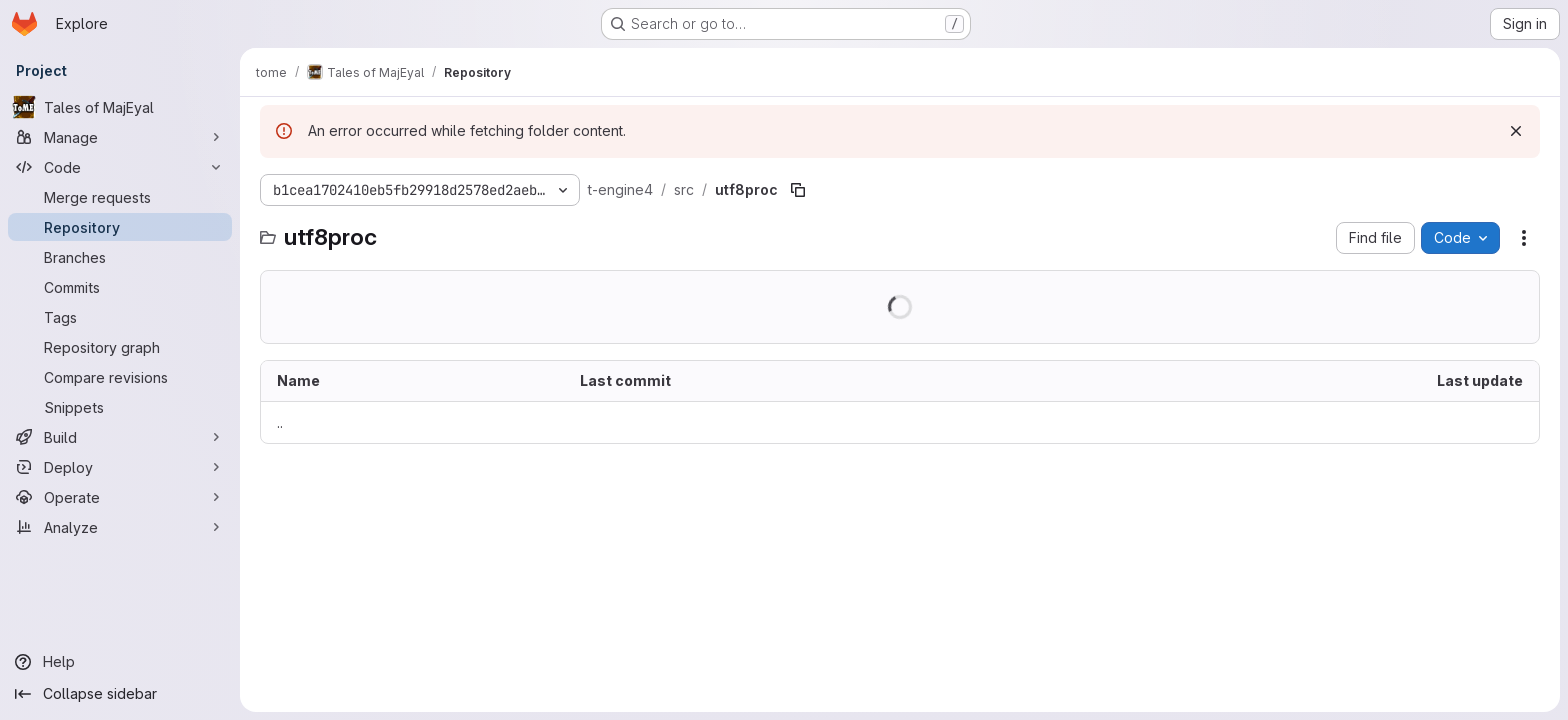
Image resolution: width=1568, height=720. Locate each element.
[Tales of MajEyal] (120, 107)
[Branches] (120, 257)
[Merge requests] (120, 197)
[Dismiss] (1516, 131)
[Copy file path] (798, 190)
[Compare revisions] (120, 377)
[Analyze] (120, 527)
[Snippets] (120, 407)
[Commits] (120, 287)
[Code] (120, 167)
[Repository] (120, 227)
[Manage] (120, 137)
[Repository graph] (120, 347)
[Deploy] (120, 467)
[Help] (120, 662)
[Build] (120, 437)
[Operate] (120, 497)
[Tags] (120, 317)
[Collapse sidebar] (120, 694)
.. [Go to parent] (280, 422)
